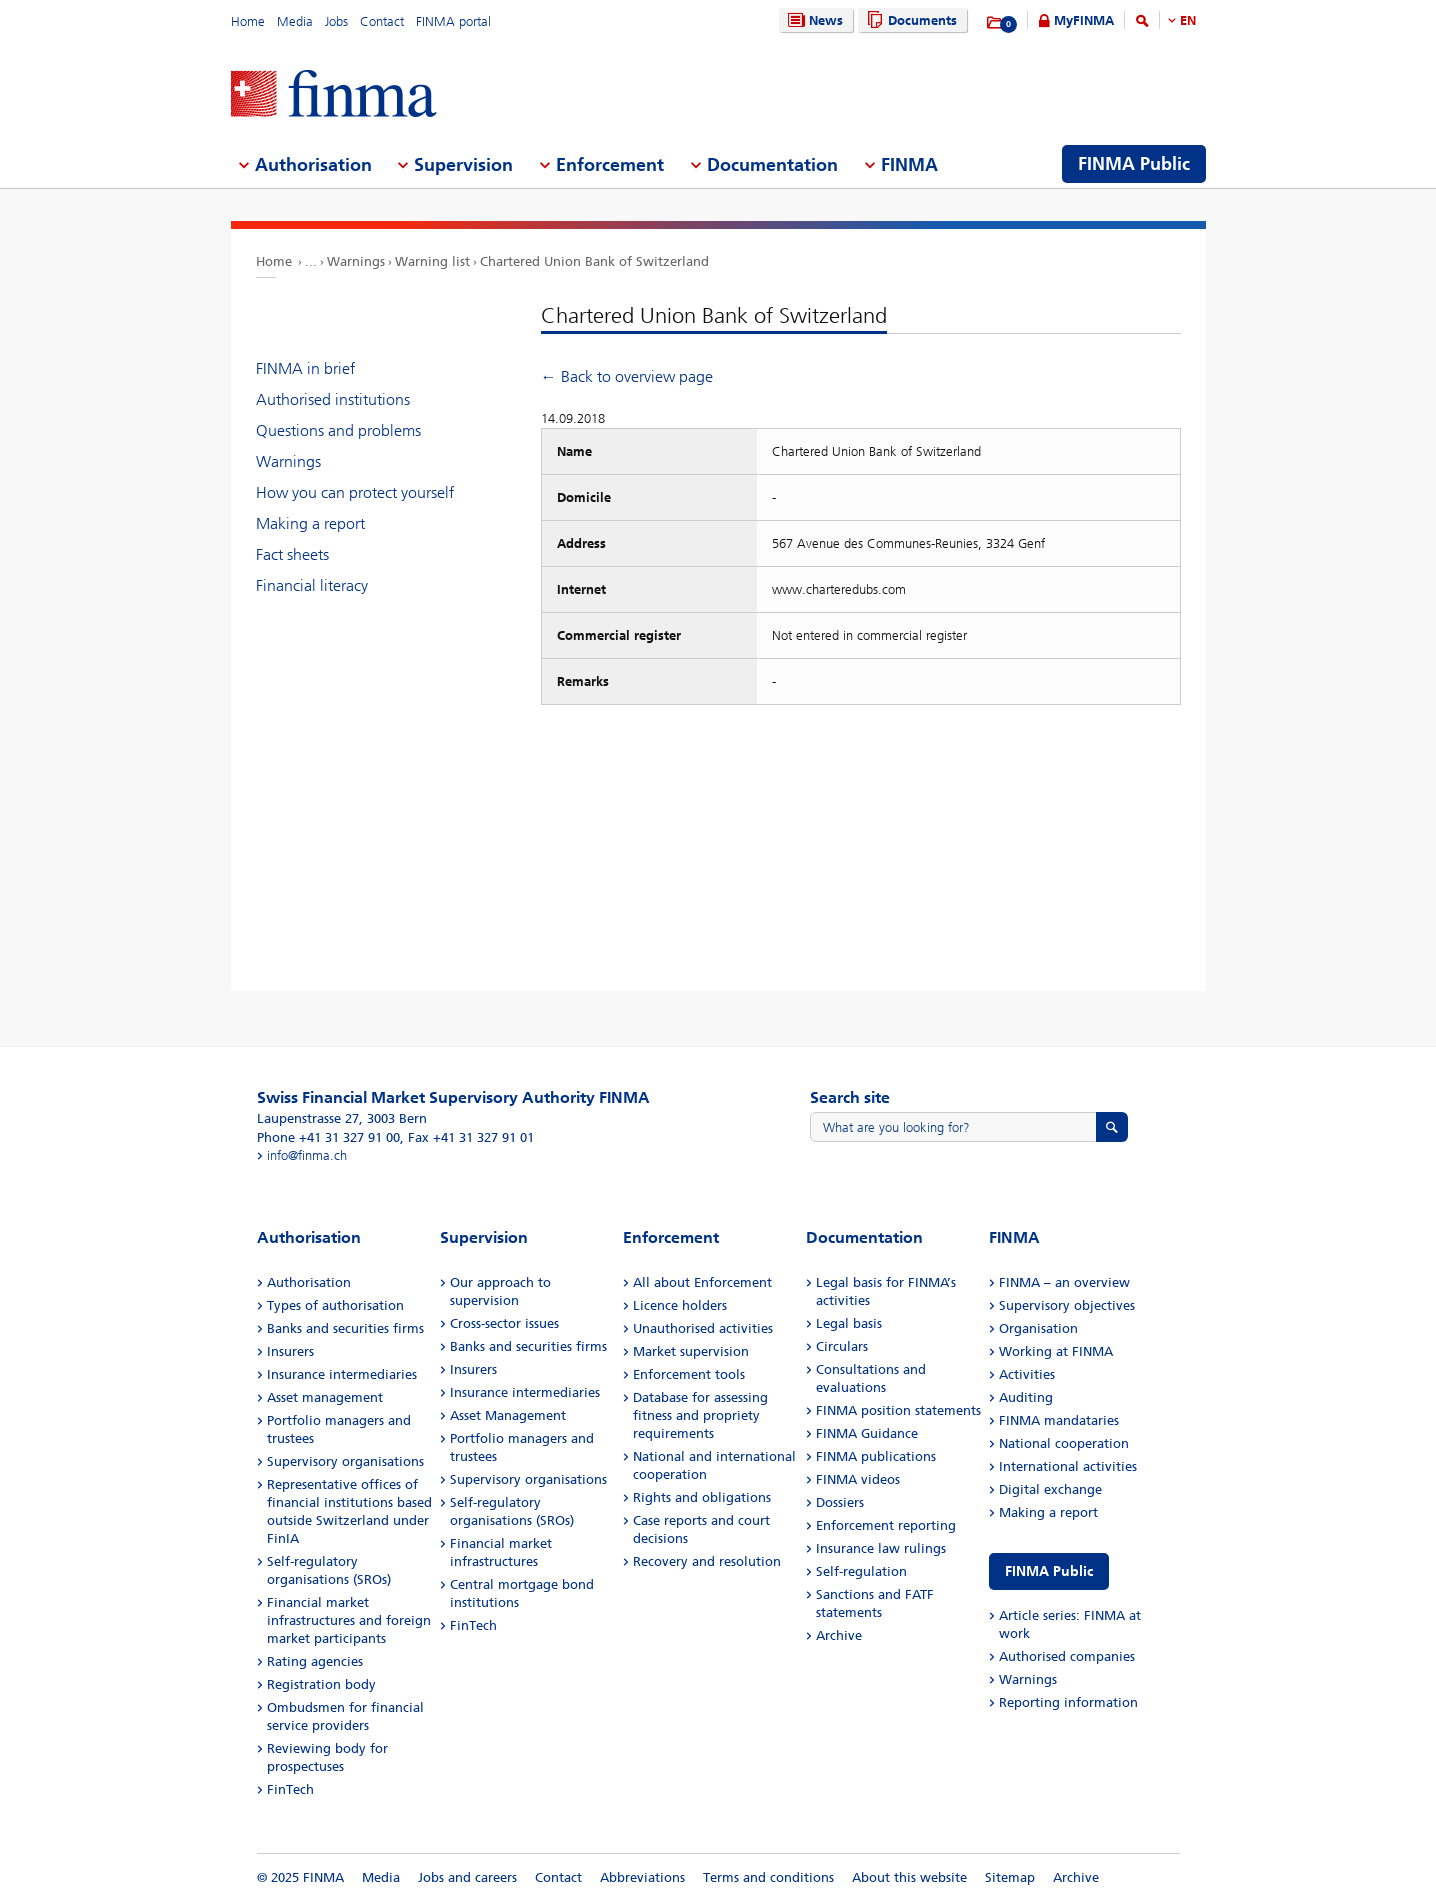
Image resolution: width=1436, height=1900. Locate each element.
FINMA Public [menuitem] (1134, 164)
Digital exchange (1050, 1489)
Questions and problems (338, 430)
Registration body (321, 1684)
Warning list (432, 261)
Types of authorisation (335, 1305)
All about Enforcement (702, 1282)
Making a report (310, 523)
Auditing (1026, 1397)
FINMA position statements (898, 1410)
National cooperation (1064, 1443)
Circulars (842, 1346)
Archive (839, 1635)
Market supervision (691, 1351)
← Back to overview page (627, 376)
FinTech (290, 1789)
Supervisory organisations (345, 1461)
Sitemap (1010, 1877)
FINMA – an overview (1064, 1282)
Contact (382, 21)
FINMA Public (1049, 1571)
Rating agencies (315, 1661)
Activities (1027, 1374)
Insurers (290, 1351)
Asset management (325, 1397)
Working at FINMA (1056, 1351)
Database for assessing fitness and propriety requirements (700, 1415)
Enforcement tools (689, 1374)
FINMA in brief (305, 368)
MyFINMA (1084, 20)
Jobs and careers (467, 1877)
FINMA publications (876, 1456)
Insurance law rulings (881, 1548)
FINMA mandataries (1059, 1420)
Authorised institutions (333, 399)
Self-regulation (861, 1571)
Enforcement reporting (886, 1525)
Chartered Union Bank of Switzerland (594, 261)
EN (1188, 20)
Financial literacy (312, 585)
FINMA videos (858, 1479)
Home (248, 21)
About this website (909, 1877)
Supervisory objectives (1067, 1305)
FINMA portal (453, 21)
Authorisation (309, 1282)
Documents (909, 20)
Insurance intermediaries (342, 1374)
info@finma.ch (307, 1155)
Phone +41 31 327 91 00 (328, 1137)
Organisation (1038, 1328)
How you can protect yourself (355, 492)
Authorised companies (1067, 1656)
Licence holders (680, 1305)
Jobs (336, 21)
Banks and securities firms (345, 1328)
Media (295, 21)
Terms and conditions (768, 1877)
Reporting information (1068, 1702)
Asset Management (508, 1415)
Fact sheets (292, 554)
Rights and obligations (702, 1497)
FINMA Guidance (867, 1433)
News (813, 20)
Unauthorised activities (703, 1328)
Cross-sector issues (504, 1323)
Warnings (356, 261)
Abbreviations (642, 1877)
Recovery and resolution (707, 1561)
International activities (1068, 1466)
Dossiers (840, 1502)
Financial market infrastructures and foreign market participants (349, 1620)
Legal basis (849, 1323)
